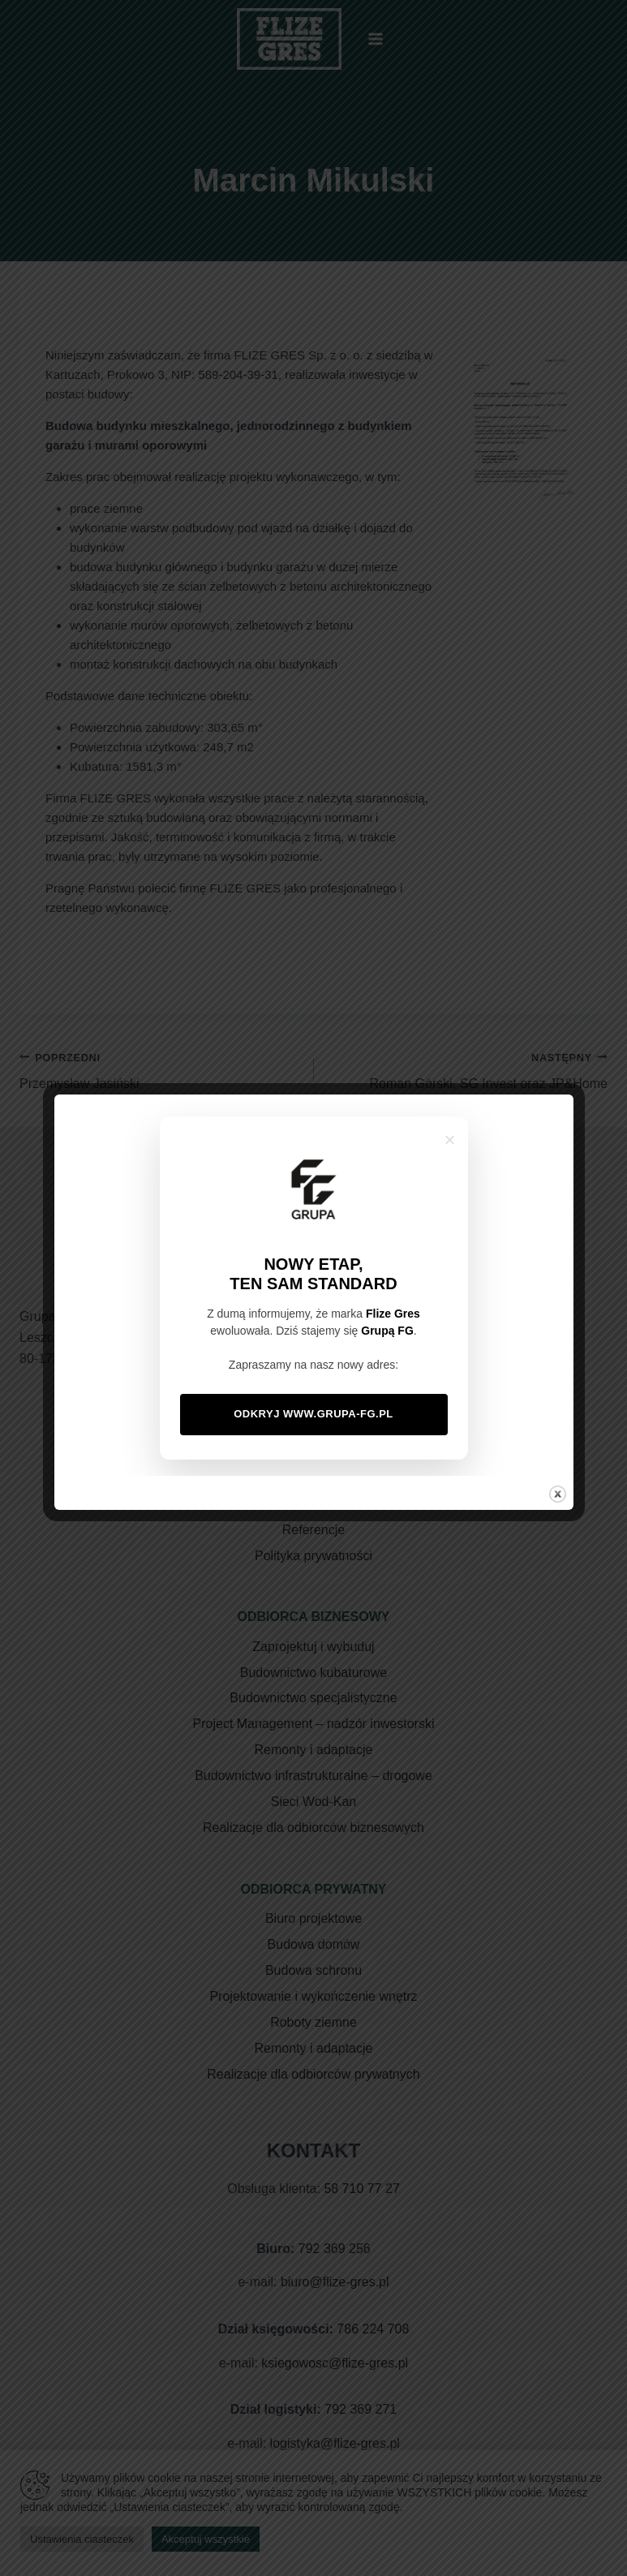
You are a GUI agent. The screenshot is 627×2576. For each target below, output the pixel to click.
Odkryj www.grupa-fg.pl (313, 1414)
